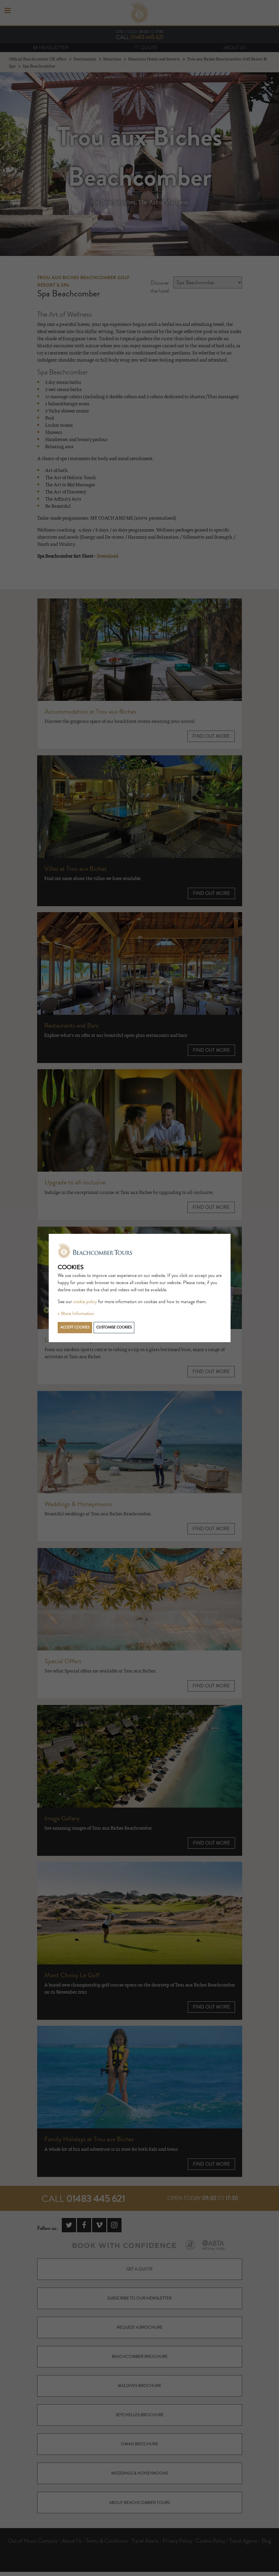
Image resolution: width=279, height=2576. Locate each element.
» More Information (76, 1313)
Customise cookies (114, 1327)
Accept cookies (74, 1327)
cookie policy (85, 1301)
